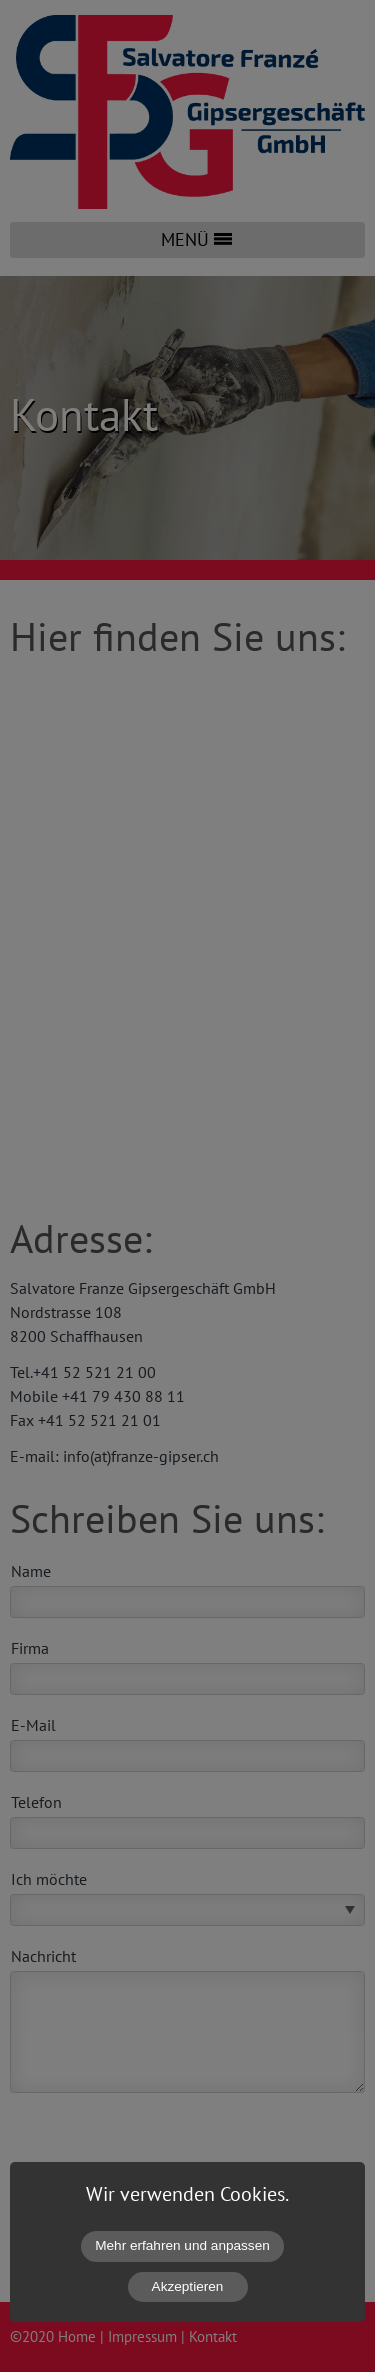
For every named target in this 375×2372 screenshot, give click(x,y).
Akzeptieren (188, 2286)
